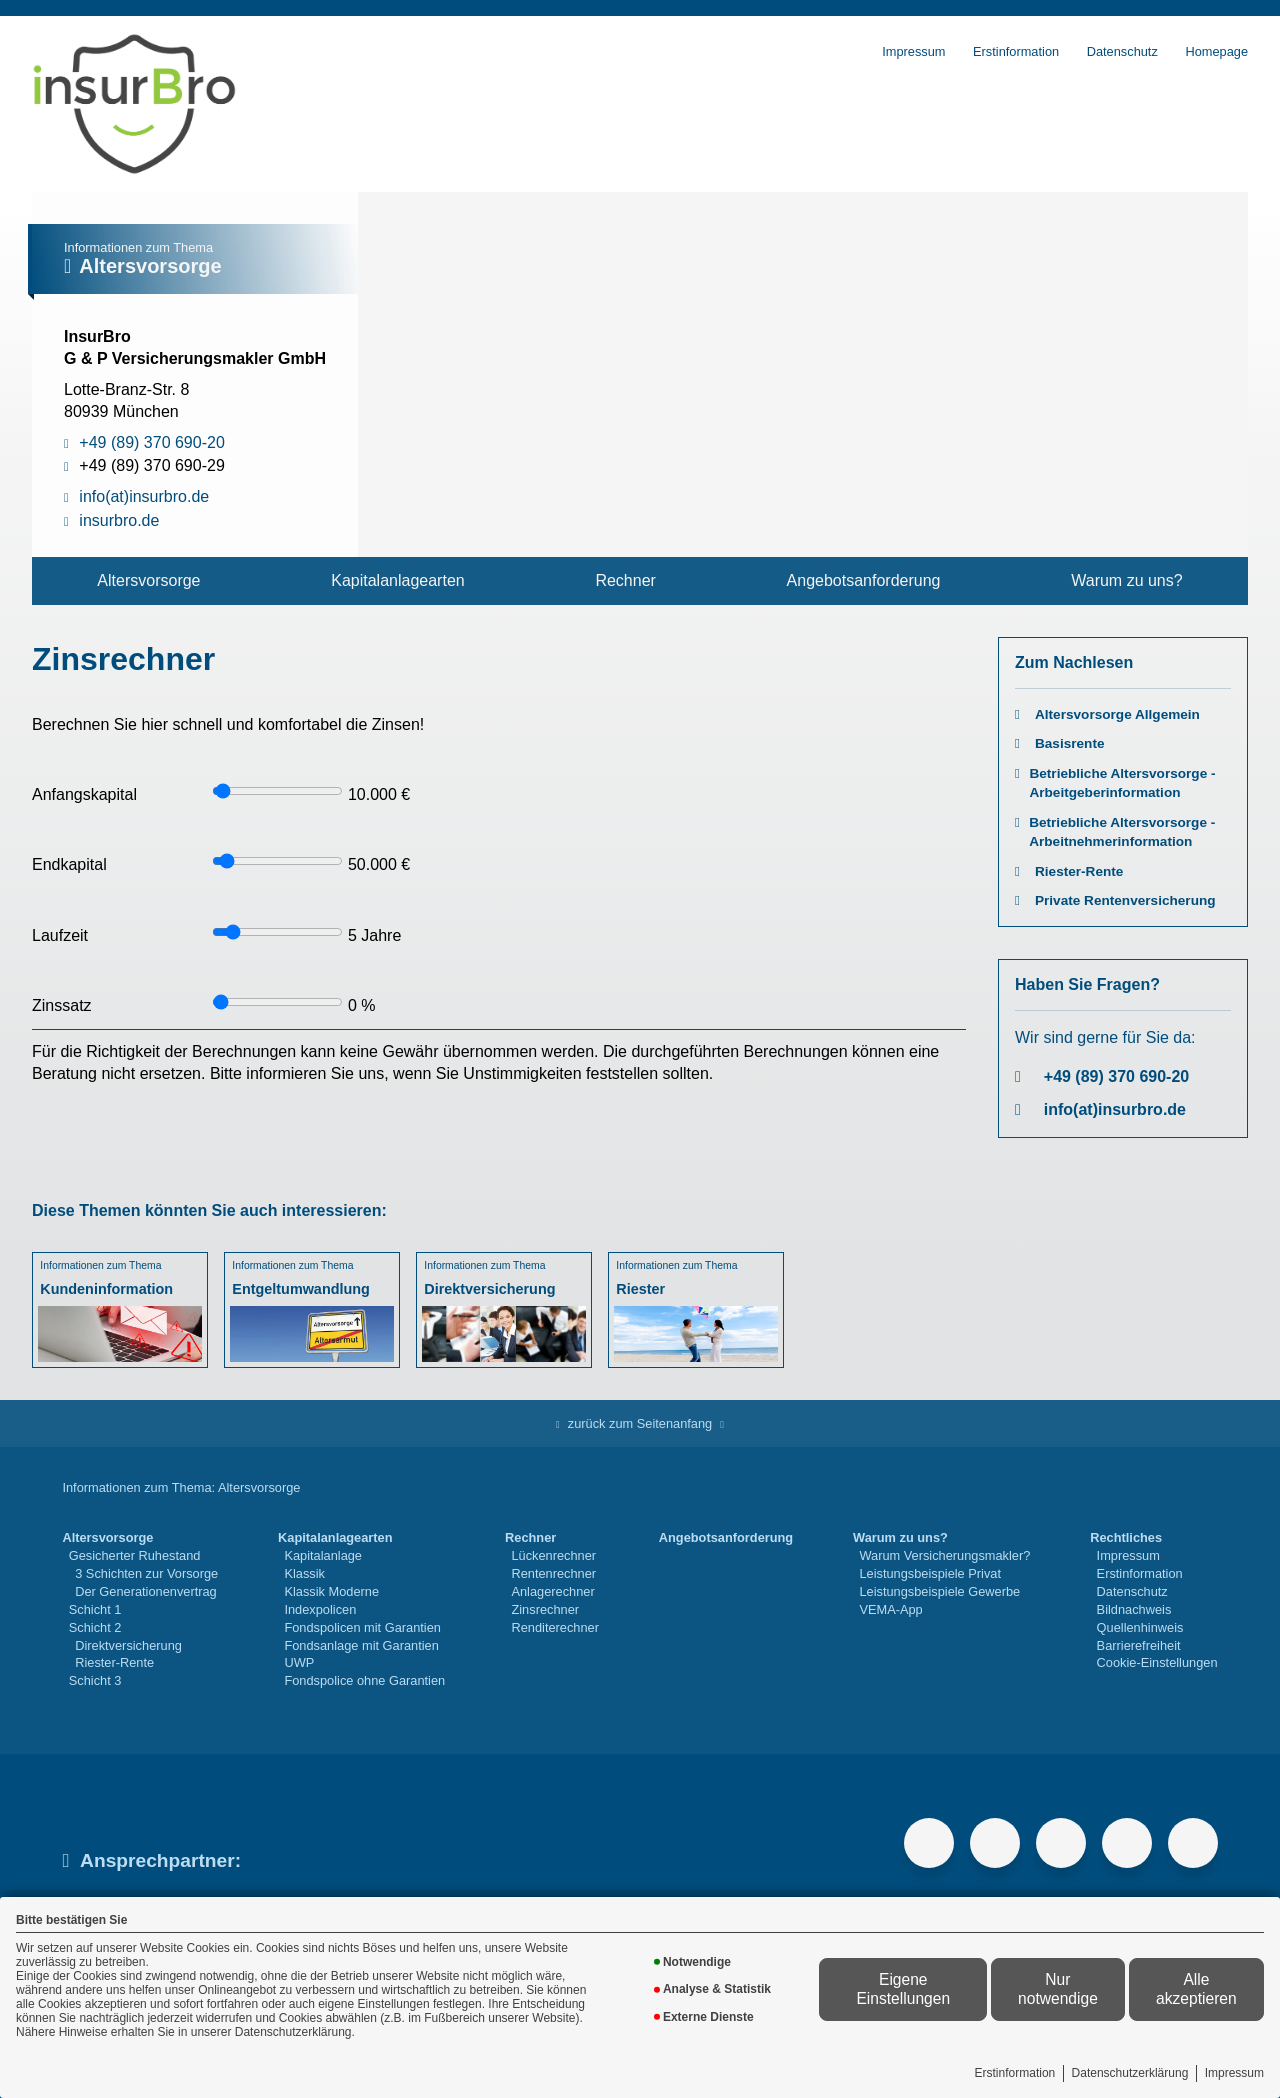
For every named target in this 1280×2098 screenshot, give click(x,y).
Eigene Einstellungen (903, 1989)
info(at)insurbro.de (1115, 1109)
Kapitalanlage (323, 1555)
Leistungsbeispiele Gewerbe (939, 1591)
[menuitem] (149, 581)
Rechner (625, 580)
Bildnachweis (1134, 1609)
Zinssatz (62, 1005)
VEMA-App (890, 1609)
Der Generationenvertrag (146, 1591)
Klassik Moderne (331, 1591)
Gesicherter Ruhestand (135, 1555)
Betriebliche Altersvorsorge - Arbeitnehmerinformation (1122, 832)
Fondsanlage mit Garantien (361, 1645)
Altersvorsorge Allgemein (1117, 714)
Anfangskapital (84, 794)
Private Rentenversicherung (1125, 900)
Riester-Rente (1079, 871)
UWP (299, 1662)
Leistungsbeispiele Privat (930, 1573)
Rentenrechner (553, 1573)
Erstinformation (1015, 2073)
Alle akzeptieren (1196, 1989)
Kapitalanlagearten (397, 580)
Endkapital (69, 864)
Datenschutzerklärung (1130, 2073)
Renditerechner (555, 1627)
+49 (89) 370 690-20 (1116, 1076)
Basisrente (1070, 743)
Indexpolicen (320, 1609)
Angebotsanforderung (864, 580)
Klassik (304, 1573)
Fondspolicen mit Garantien (362, 1627)
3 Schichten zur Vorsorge (146, 1573)
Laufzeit (60, 935)
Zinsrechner (545, 1609)
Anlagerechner (552, 1591)
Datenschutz (1122, 51)
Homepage (1216, 51)
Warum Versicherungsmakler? (944, 1555)
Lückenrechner (553, 1555)
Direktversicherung (128, 1645)
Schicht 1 (95, 1609)
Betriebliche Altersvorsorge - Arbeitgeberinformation (1122, 783)
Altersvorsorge (148, 580)
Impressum (1234, 2073)
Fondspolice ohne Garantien (364, 1680)
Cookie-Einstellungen (1157, 1662)
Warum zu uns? (1126, 580)
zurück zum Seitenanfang (640, 1423)
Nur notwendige (1058, 1989)
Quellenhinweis (1140, 1627)
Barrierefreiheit (1139, 1645)
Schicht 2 (95, 1627)
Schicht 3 (95, 1680)
